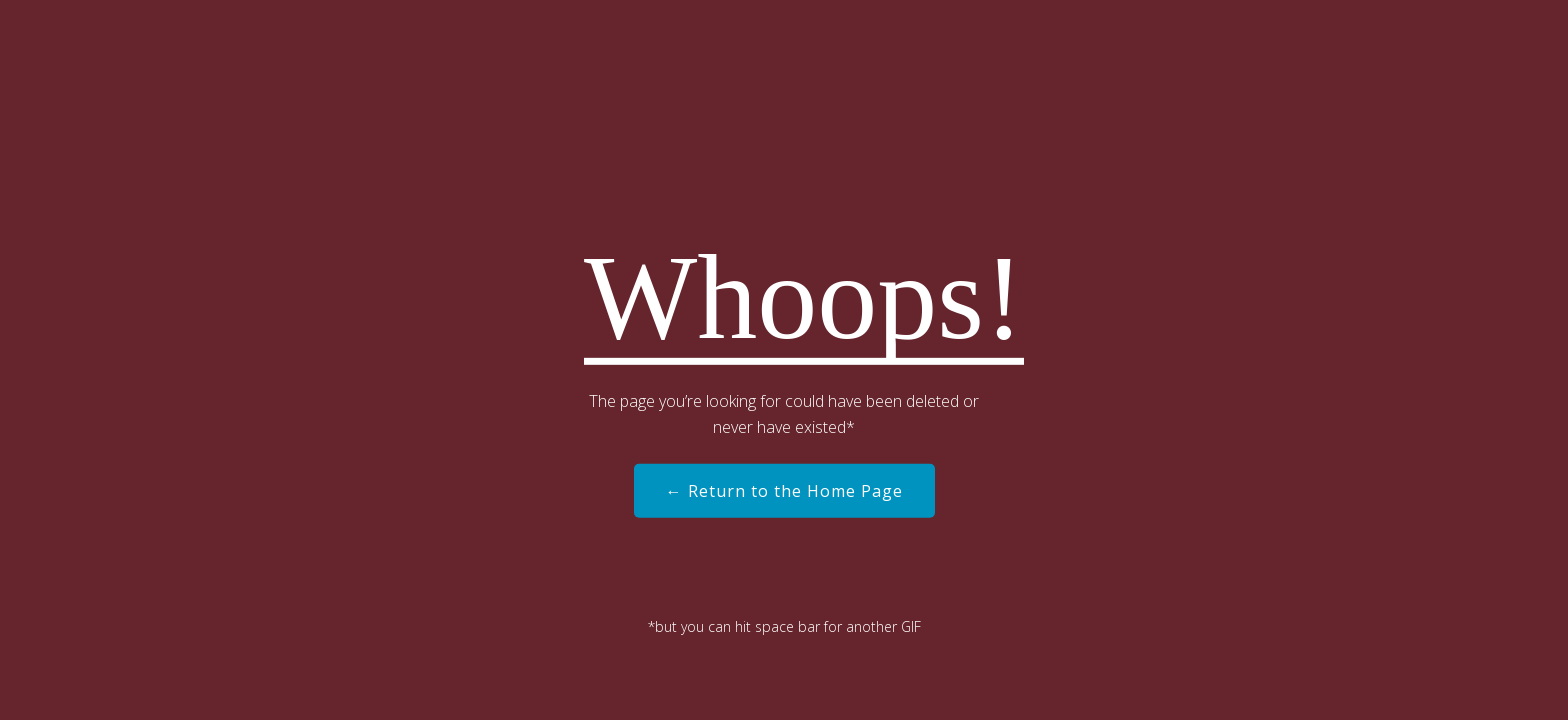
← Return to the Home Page (784, 491)
